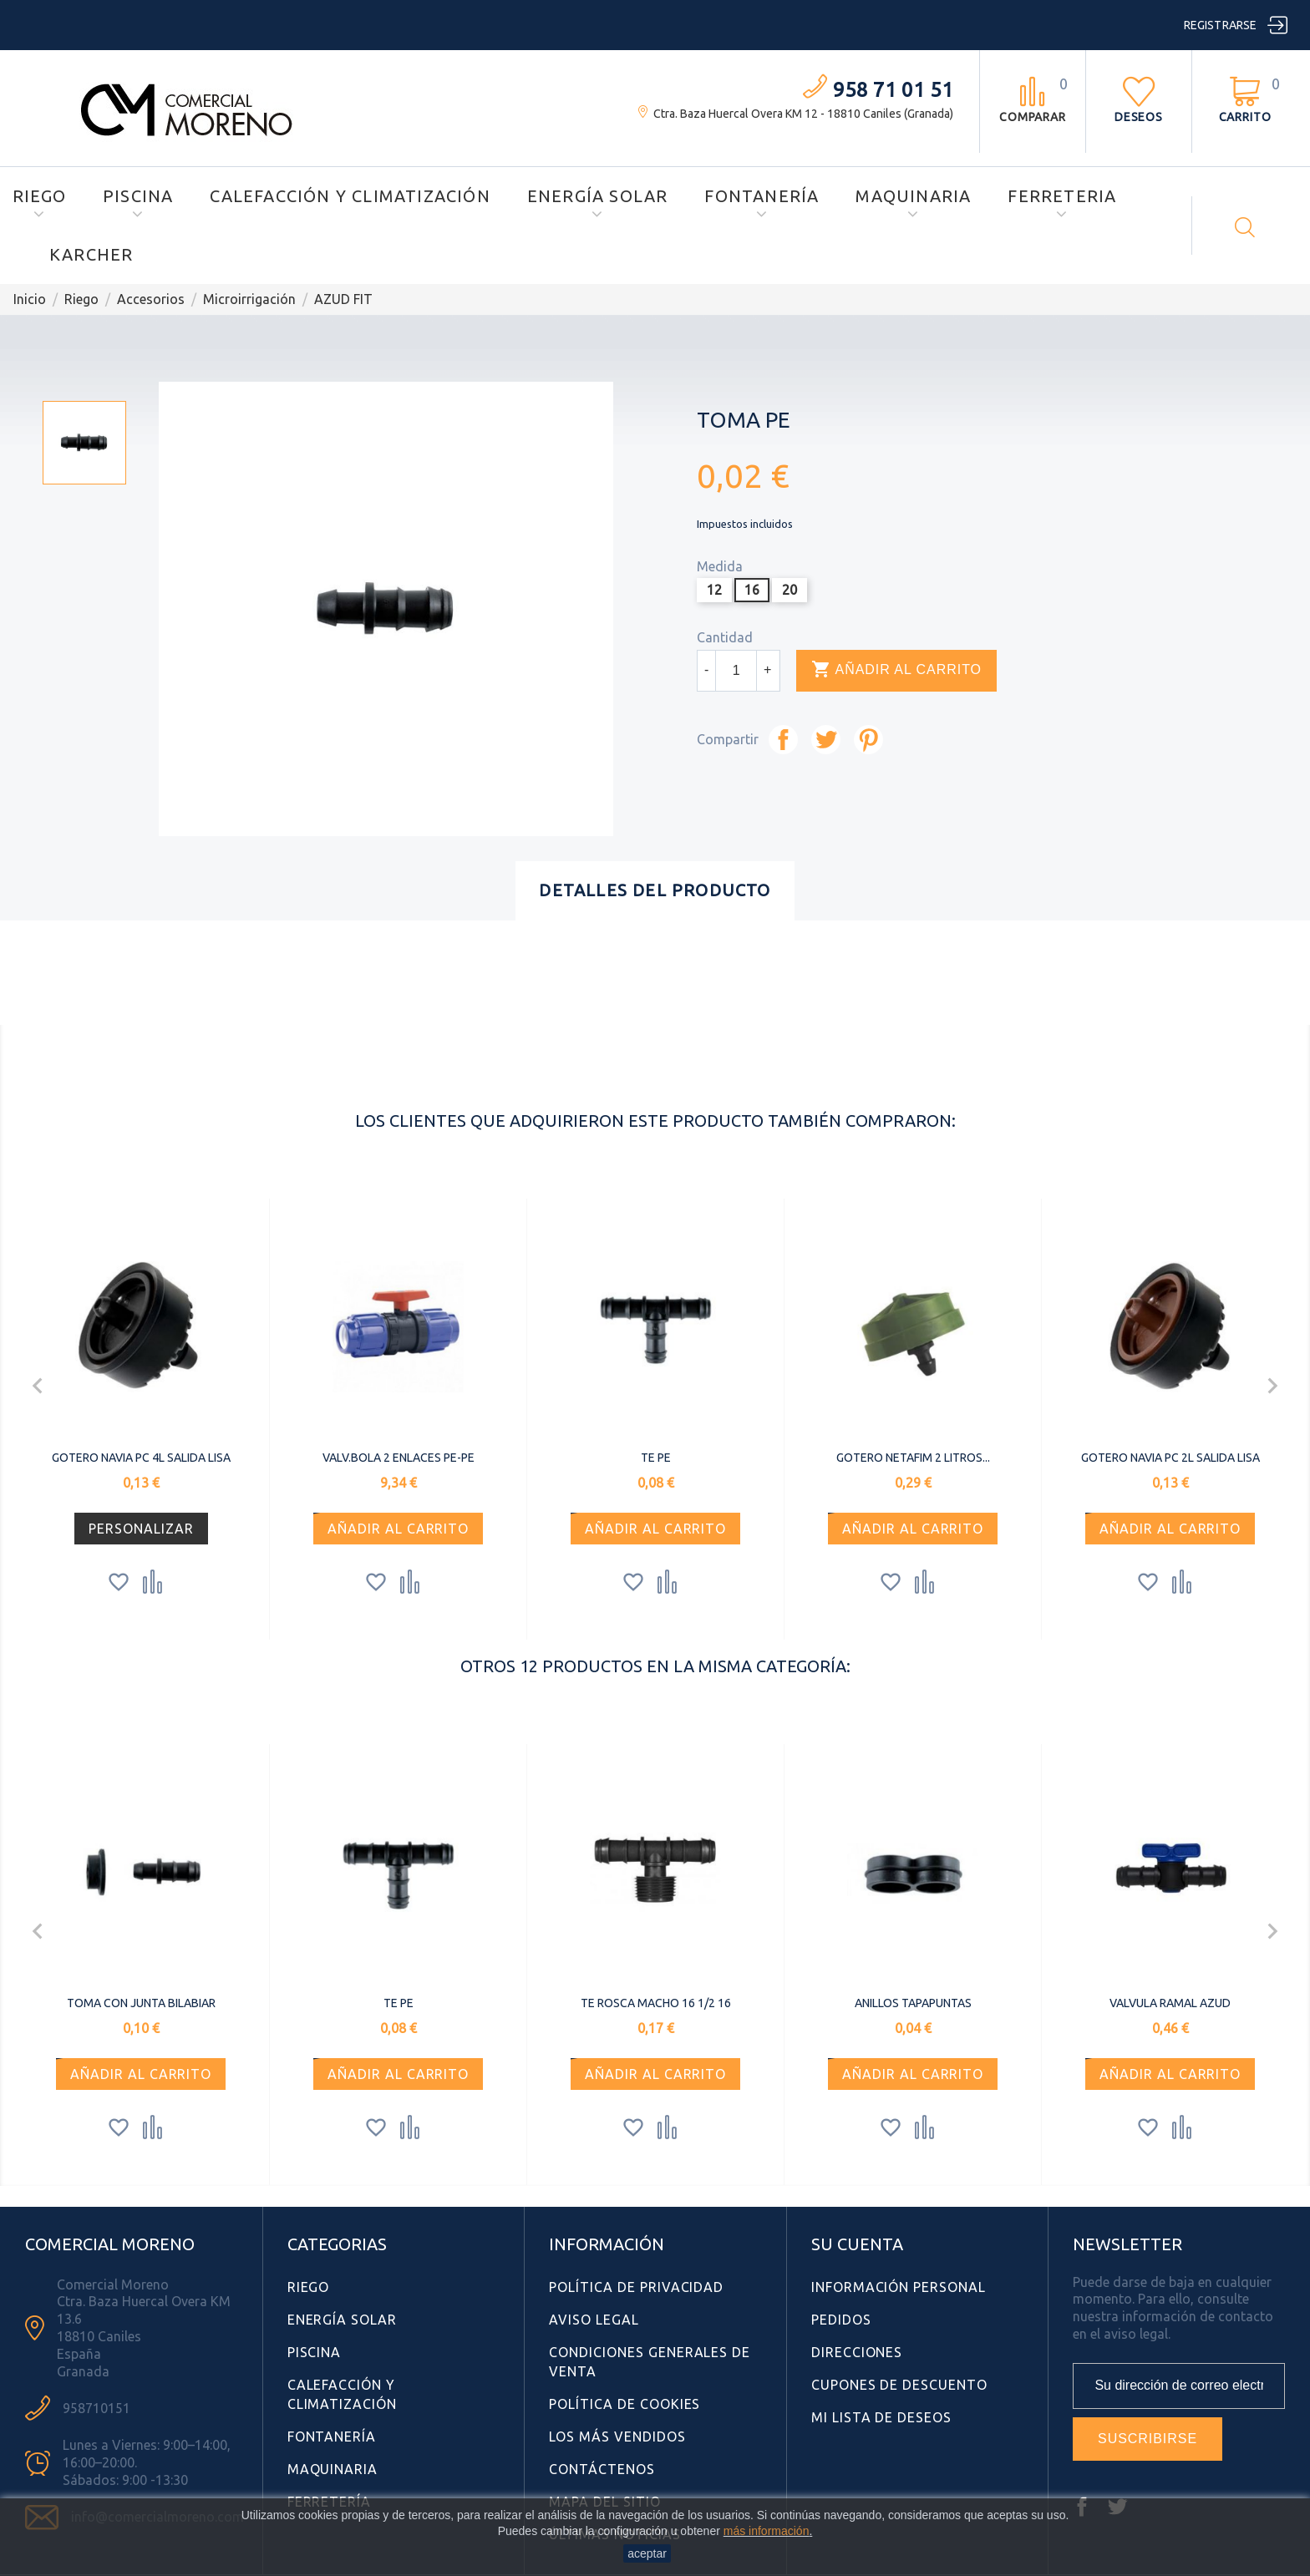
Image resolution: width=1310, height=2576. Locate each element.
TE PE (656, 1457)
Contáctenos (602, 2469)
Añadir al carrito (896, 670)
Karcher (91, 254)
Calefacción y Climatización (350, 195)
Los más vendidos (617, 2436)
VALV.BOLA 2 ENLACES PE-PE (398, 1457)
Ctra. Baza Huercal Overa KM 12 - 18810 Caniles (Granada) (803, 113)
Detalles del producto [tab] (654, 890)
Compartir (783, 739)
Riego (39, 195)
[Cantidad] (736, 671)
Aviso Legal (594, 2319)
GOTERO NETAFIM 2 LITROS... (913, 1457)
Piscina (138, 195)
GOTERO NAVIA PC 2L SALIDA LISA (1170, 1457)
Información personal (898, 2287)
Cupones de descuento (899, 2384)
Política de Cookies (624, 2403)
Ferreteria (1062, 195)
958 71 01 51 (893, 90)
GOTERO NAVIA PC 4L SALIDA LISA (141, 1457)
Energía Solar (597, 195)
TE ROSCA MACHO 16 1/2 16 (656, 2003)
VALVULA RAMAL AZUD (1170, 2003)
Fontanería (761, 195)
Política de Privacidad (636, 2287)
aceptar (647, 2553)
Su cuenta (857, 2244)
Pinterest (868, 739)
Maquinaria (913, 195)
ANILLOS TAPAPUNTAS (913, 2003)
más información (767, 2531)
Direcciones (857, 2352)
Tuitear (825, 739)
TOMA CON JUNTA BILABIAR (141, 2003)
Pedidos (841, 2319)
